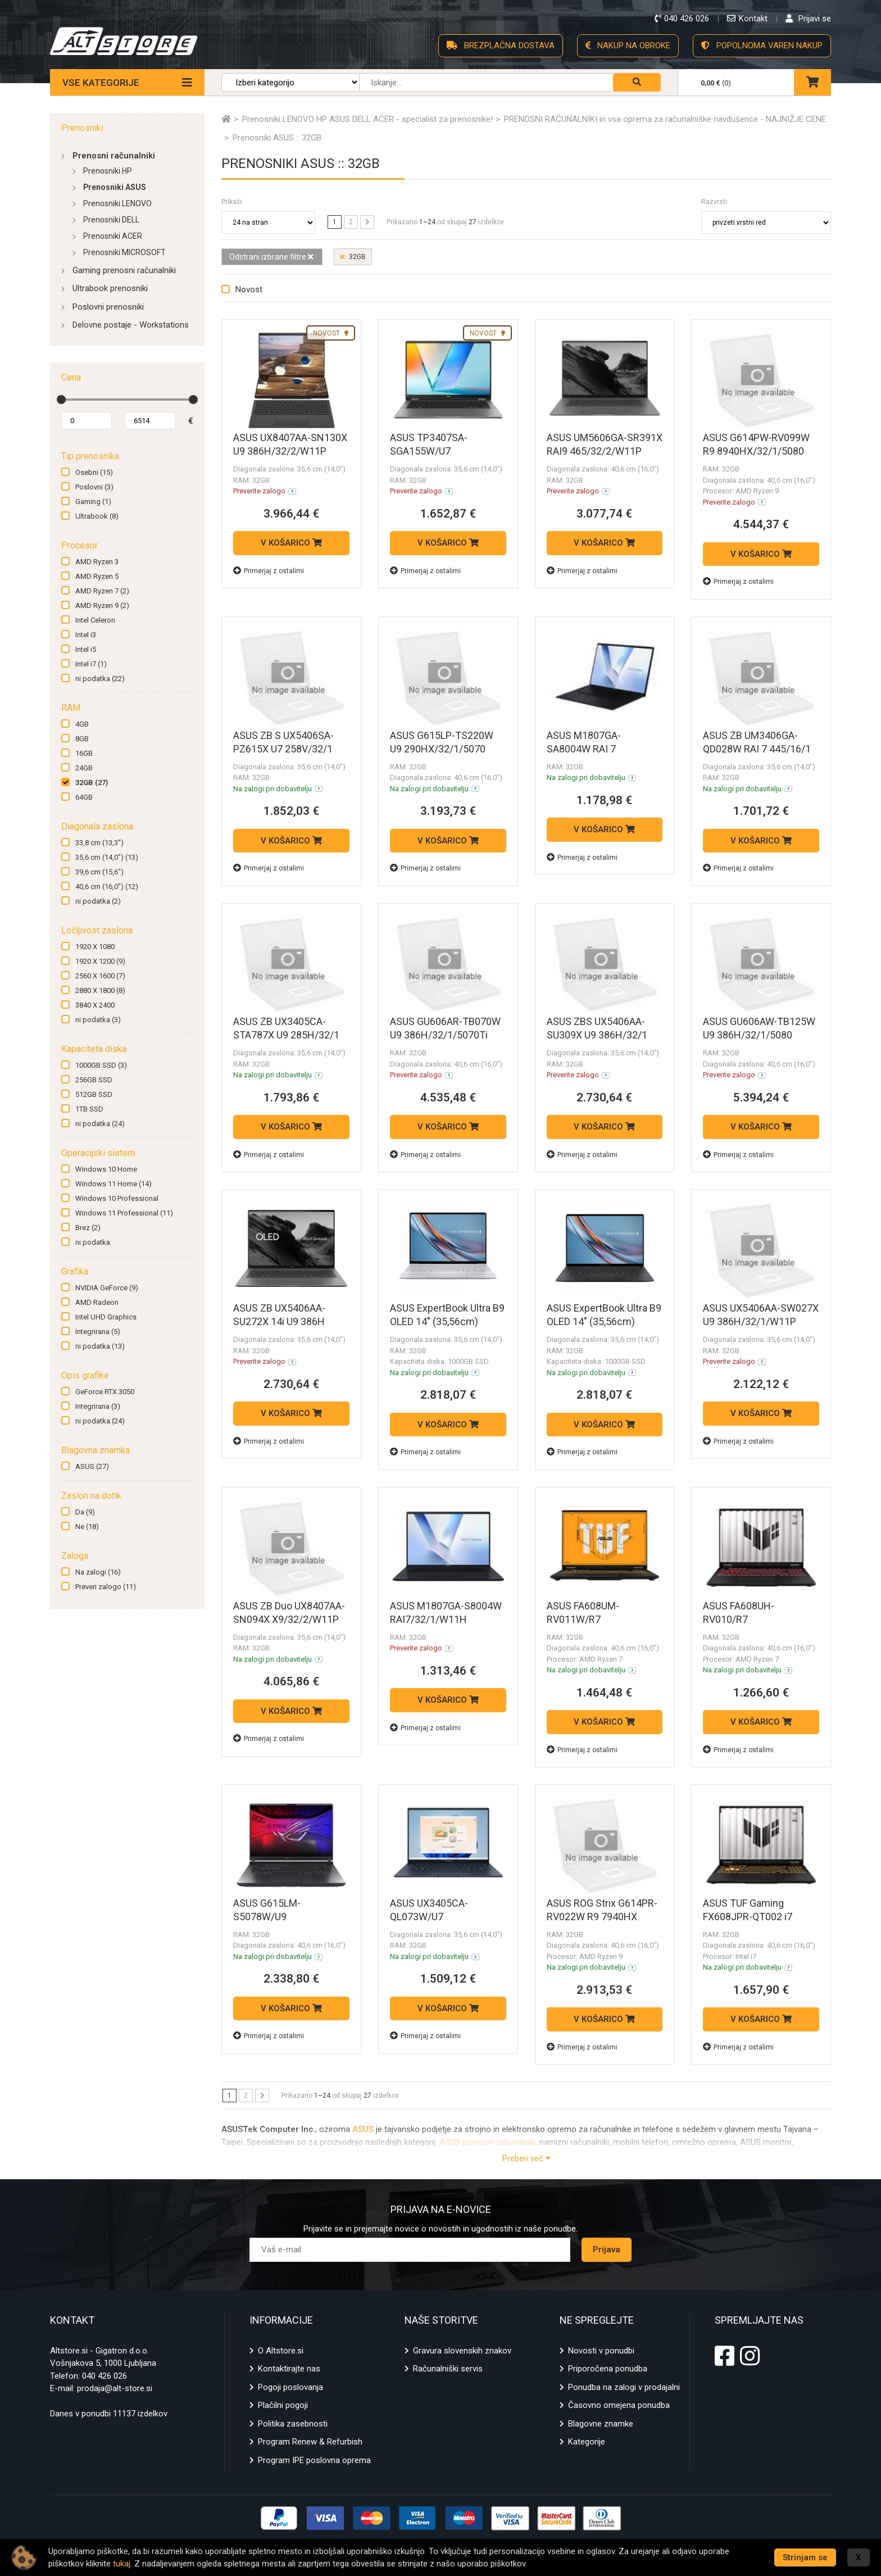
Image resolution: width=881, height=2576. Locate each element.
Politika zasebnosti (293, 2424)
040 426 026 (104, 2376)
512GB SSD (93, 1094)
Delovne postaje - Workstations (130, 325)
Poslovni (94, 487)
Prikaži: (232, 202)
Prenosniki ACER (112, 236)
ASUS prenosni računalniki (487, 2142)
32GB (91, 782)
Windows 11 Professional (124, 1213)
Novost (248, 289)
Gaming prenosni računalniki (124, 270)
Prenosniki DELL (111, 219)
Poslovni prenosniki (108, 307)
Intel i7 (91, 664)
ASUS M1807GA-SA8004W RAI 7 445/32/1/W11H (584, 748)
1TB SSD (89, 1109)
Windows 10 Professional (116, 1198)
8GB (82, 738)
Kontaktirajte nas (289, 2369)
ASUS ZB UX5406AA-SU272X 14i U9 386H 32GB (279, 1321)
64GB (84, 797)
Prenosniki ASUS (114, 187)
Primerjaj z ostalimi (268, 570)
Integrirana (97, 1331)
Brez (88, 1227)
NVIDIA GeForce (106, 1288)
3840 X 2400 (95, 1005)
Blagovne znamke (600, 2424)
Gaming (93, 501)
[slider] (61, 399)
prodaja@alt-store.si (114, 2388)
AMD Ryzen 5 (97, 576)
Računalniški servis (448, 2369)
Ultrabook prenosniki (110, 288)
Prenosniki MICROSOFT (124, 252)
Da (85, 1512)
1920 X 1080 (95, 946)
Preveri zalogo (105, 1586)
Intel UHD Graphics (106, 1317)
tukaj (121, 2564)
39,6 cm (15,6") (99, 872)
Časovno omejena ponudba (619, 2405)
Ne (87, 1526)
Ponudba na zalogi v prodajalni (624, 2387)
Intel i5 (85, 649)
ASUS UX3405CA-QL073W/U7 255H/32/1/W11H (430, 1916)
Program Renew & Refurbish (310, 2442)
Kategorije (586, 2442)
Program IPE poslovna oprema (314, 2460)
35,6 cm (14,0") (106, 857)
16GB (84, 753)
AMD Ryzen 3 (97, 561)
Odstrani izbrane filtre (271, 256)
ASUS (92, 1466)
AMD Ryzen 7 (102, 591)
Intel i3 (85, 635)
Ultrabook (97, 516)
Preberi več (526, 2158)
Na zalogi (98, 1572)
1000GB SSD (101, 1065)
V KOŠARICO (291, 543)
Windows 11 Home (113, 1184)
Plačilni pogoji (283, 2405)
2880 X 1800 (100, 990)
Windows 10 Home (106, 1169)
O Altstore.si (280, 2351)
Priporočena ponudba (607, 2369)
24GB (84, 768)
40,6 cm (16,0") (106, 886)
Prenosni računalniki (113, 156)
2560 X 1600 (100, 976)
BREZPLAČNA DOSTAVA (501, 45)
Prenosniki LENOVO (117, 203)
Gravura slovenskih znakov (462, 2351)
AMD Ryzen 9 (102, 605)
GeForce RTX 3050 (104, 1391)
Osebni (94, 472)
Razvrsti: (715, 202)
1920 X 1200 (100, 961)
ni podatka (100, 678)
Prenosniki (82, 128)
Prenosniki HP (107, 170)
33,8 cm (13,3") (99, 842)
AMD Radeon (97, 1302)
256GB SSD (93, 1080)
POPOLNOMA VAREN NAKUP (762, 45)
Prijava (606, 2249)
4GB (82, 724)
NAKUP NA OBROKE (627, 45)
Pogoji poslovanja (290, 2387)
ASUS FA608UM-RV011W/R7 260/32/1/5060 (583, 1619)
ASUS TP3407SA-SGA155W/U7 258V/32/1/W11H (429, 451)
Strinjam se (805, 2557)
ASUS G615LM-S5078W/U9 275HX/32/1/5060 (274, 1916)
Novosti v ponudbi (601, 2351)
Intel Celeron (95, 620)
